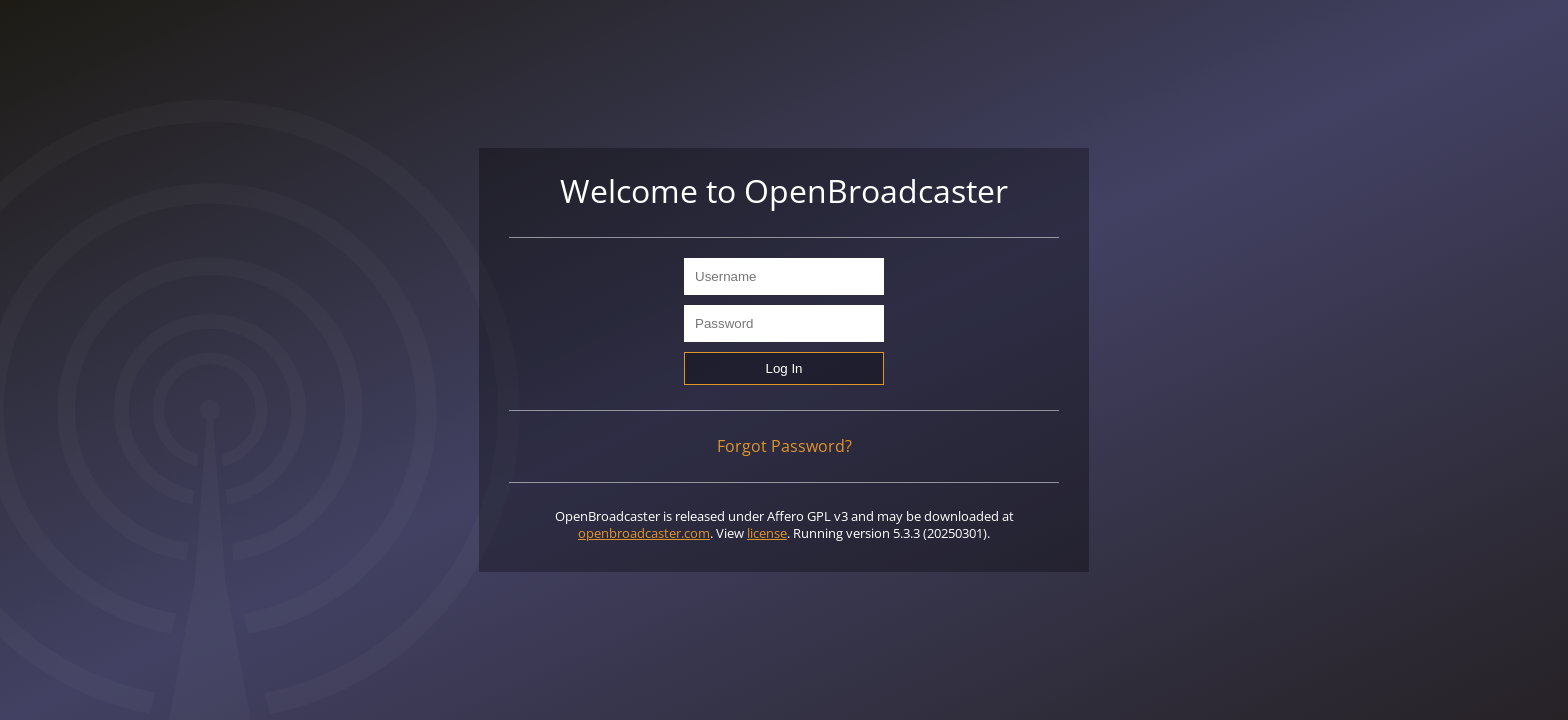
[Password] (784, 323)
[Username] (784, 276)
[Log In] (784, 368)
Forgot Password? (784, 446)
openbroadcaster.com (644, 533)
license (767, 533)
